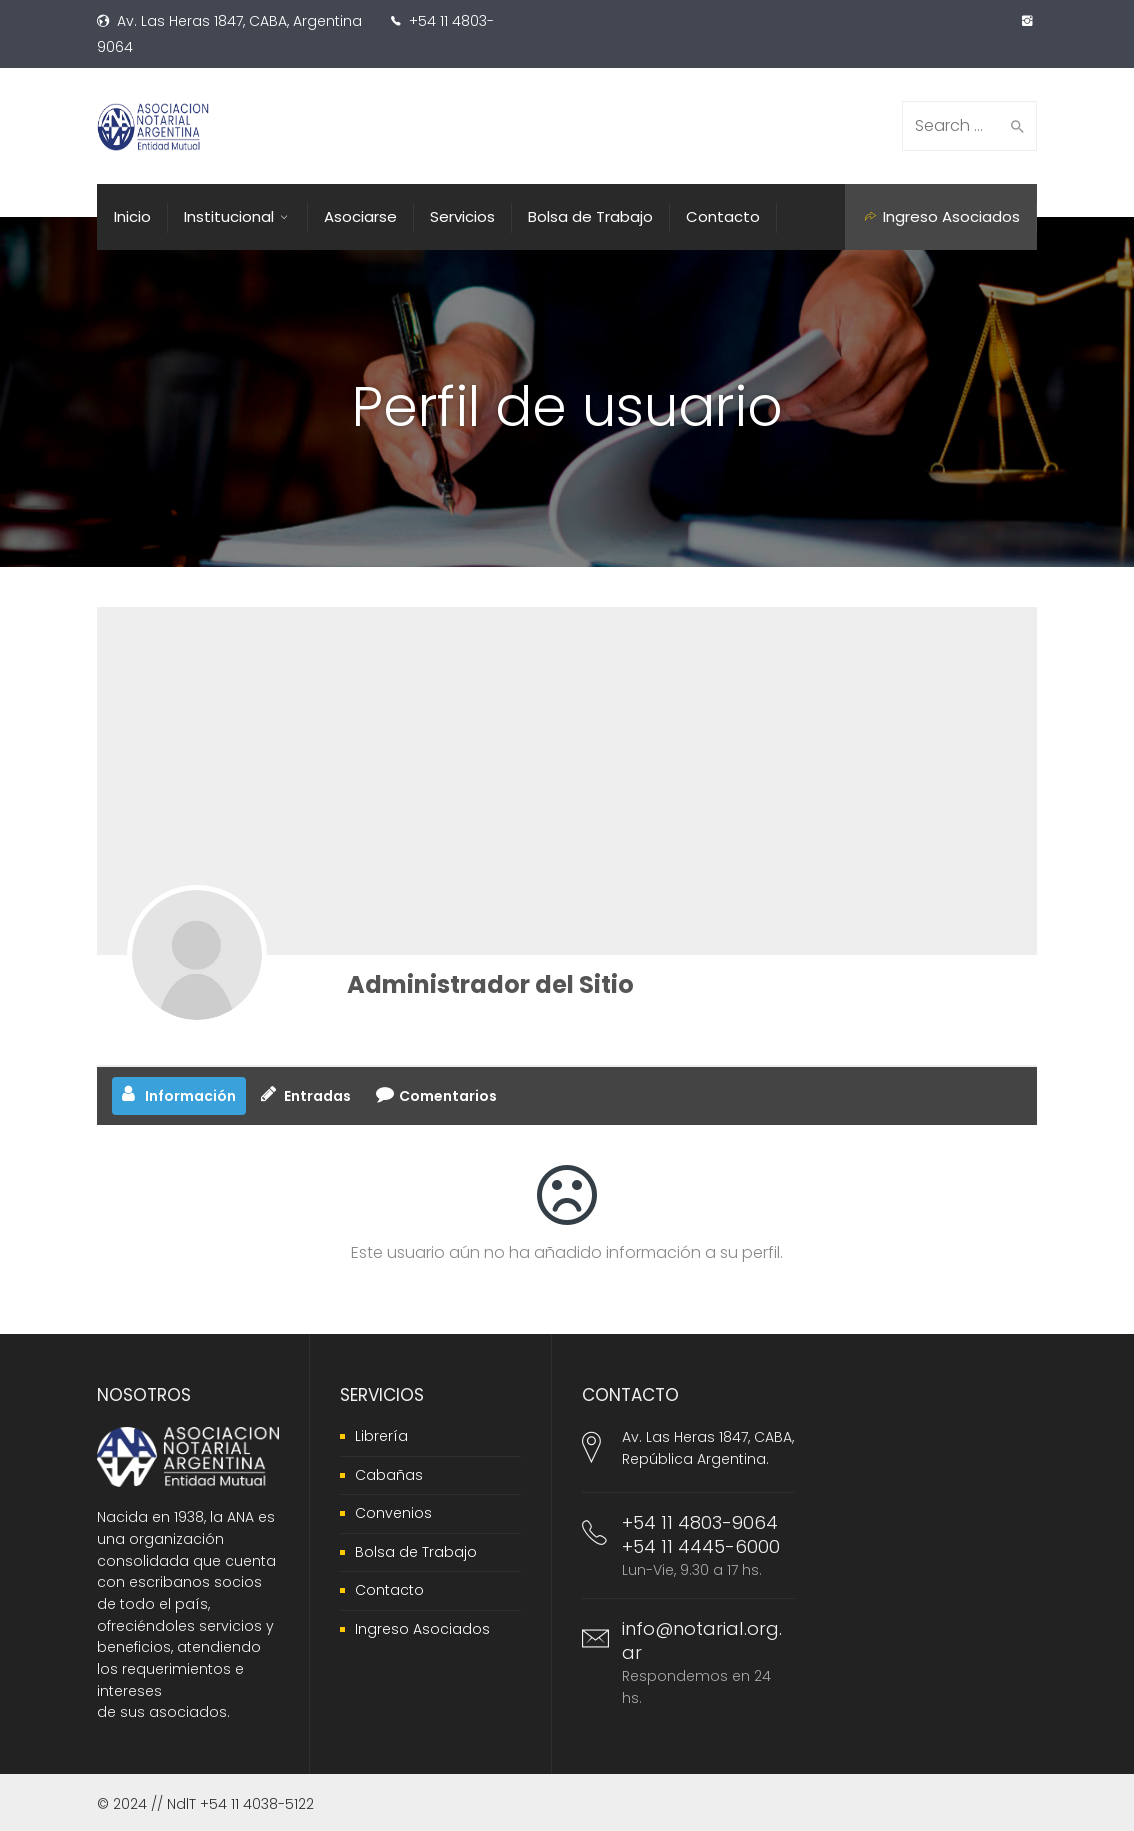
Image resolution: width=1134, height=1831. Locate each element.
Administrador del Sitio (490, 984)
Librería (381, 1436)
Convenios (393, 1513)
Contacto (389, 1590)
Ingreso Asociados (422, 1629)
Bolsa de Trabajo (416, 1552)
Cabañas (389, 1475)
